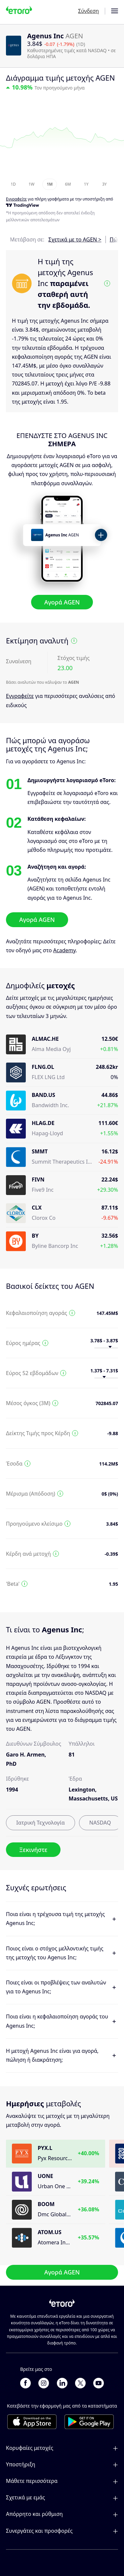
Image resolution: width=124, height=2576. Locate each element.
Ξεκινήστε (33, 1850)
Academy (64, 950)
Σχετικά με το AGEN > (74, 239)
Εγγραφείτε (20, 696)
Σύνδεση (88, 11)
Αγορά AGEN (62, 602)
